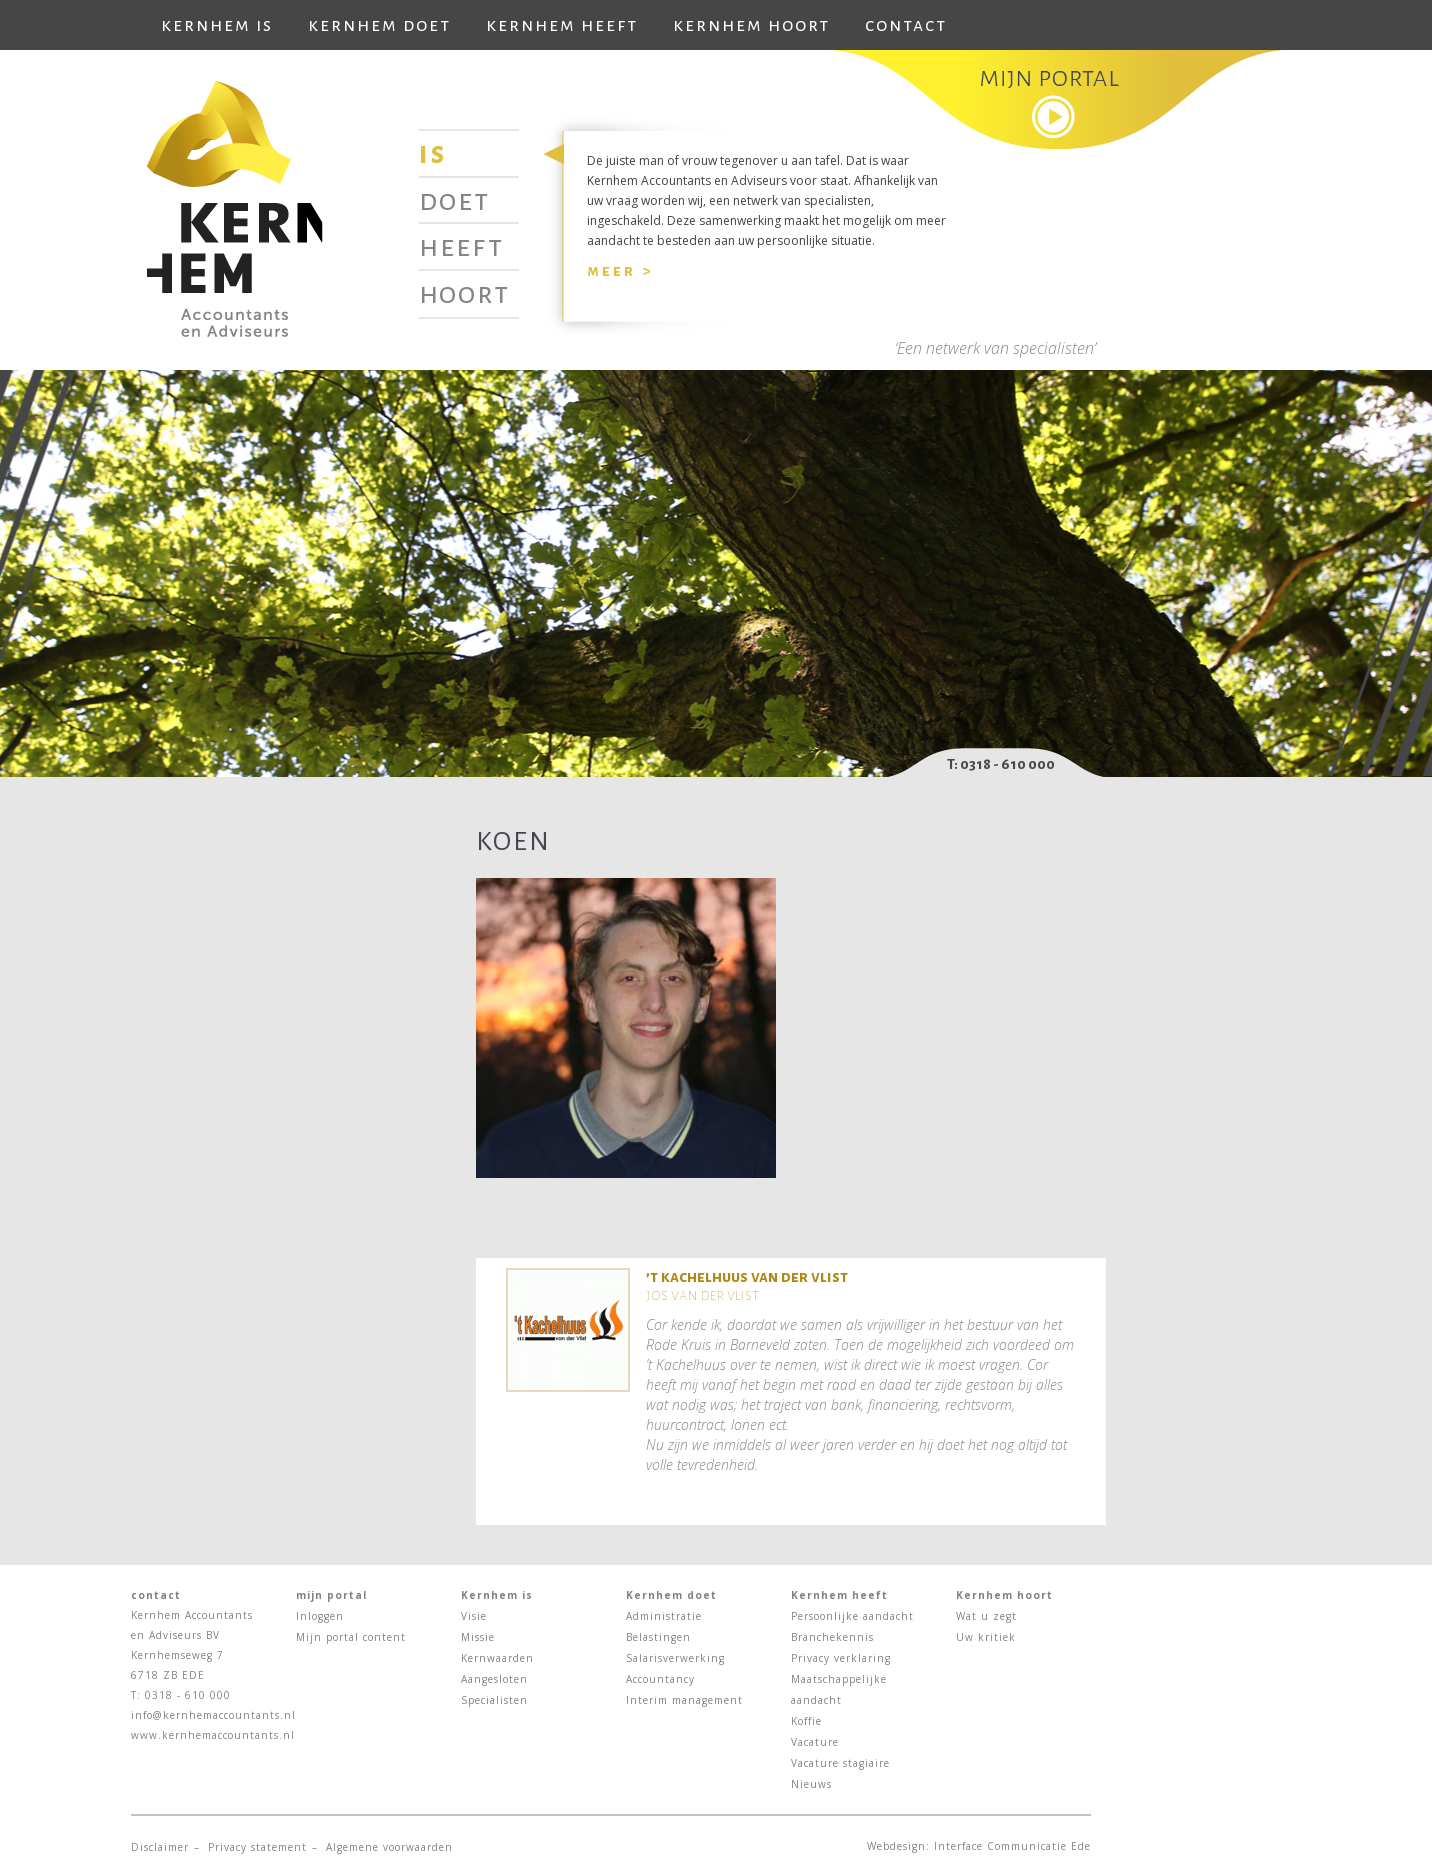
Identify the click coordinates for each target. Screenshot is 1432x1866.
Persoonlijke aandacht (852, 1616)
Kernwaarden (497, 1658)
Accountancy (660, 1679)
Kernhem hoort (751, 25)
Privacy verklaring (841, 1658)
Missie (478, 1637)
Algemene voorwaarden (389, 1847)
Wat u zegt (986, 1616)
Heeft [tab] (461, 246)
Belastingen (658, 1637)
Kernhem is (217, 25)
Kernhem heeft (562, 25)
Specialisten (494, 1700)
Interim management (684, 1700)
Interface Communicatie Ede (1012, 1846)
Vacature (815, 1742)
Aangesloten (494, 1679)
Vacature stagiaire (840, 1763)
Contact (906, 25)
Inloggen (320, 1616)
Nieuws (811, 1784)
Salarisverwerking (675, 1658)
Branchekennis (832, 1637)
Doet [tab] (454, 200)
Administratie (664, 1616)
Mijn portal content (351, 1637)
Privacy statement (257, 1847)
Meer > (620, 270)
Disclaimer (160, 1847)
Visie (474, 1616)
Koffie (806, 1721)
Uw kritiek (986, 1637)
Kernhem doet (379, 25)
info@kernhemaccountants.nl (213, 1715)
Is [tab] (433, 153)
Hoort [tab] (464, 293)
